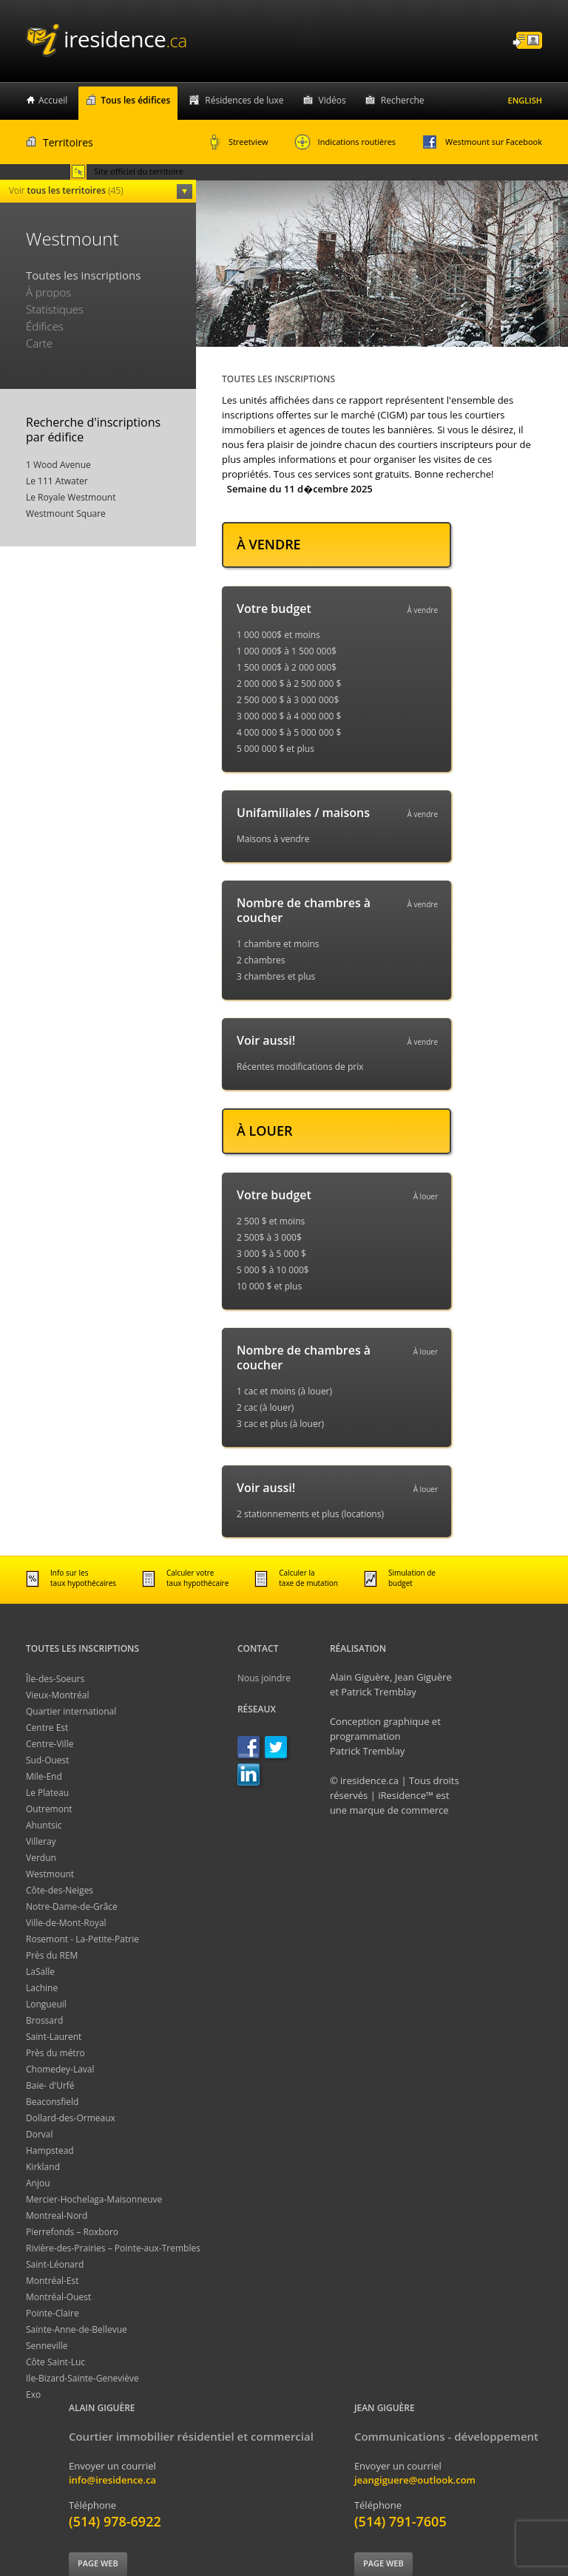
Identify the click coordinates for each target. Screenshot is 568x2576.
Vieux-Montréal (57, 1695)
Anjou (38, 2183)
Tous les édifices (135, 100)
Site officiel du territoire (126, 171)
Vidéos (332, 100)
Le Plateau (47, 1792)
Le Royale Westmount (70, 497)
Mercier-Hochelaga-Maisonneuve (94, 2199)
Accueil (52, 100)
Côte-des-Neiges (59, 1890)
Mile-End (44, 1776)
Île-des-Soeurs (55, 1678)
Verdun (41, 1857)
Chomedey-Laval (60, 2069)
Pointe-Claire (52, 2313)
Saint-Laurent (53, 2036)
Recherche (403, 100)
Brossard (44, 2020)
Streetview (238, 142)
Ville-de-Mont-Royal (66, 1922)
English (525, 100)
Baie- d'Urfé (50, 2085)
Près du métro (55, 2053)
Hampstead (50, 2150)
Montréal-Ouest (58, 2297)
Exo (33, 2394)
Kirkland (43, 2166)
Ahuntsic (43, 1825)
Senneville (47, 2345)
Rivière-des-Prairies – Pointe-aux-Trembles (113, 2248)
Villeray (41, 1841)
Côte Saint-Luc (55, 2362)
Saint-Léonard (55, 2264)
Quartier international (71, 1711)
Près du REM (52, 1955)
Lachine (42, 1988)
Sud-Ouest (48, 1760)
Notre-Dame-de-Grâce (72, 1906)
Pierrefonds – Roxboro (72, 2232)
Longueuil (46, 2004)
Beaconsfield (52, 2101)
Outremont (49, 1809)
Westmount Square (66, 513)
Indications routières (345, 142)
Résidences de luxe (244, 100)
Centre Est (47, 1727)
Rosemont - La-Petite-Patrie (82, 1939)
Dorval (39, 2134)
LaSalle (40, 1971)
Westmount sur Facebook (482, 142)
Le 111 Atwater (57, 481)
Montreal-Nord (56, 2215)
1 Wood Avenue (58, 464)
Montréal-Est (52, 2280)
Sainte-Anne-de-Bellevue (76, 2329)
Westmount (50, 1874)
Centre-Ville (49, 1744)
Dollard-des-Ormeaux (70, 2118)
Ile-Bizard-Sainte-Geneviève (82, 2378)
